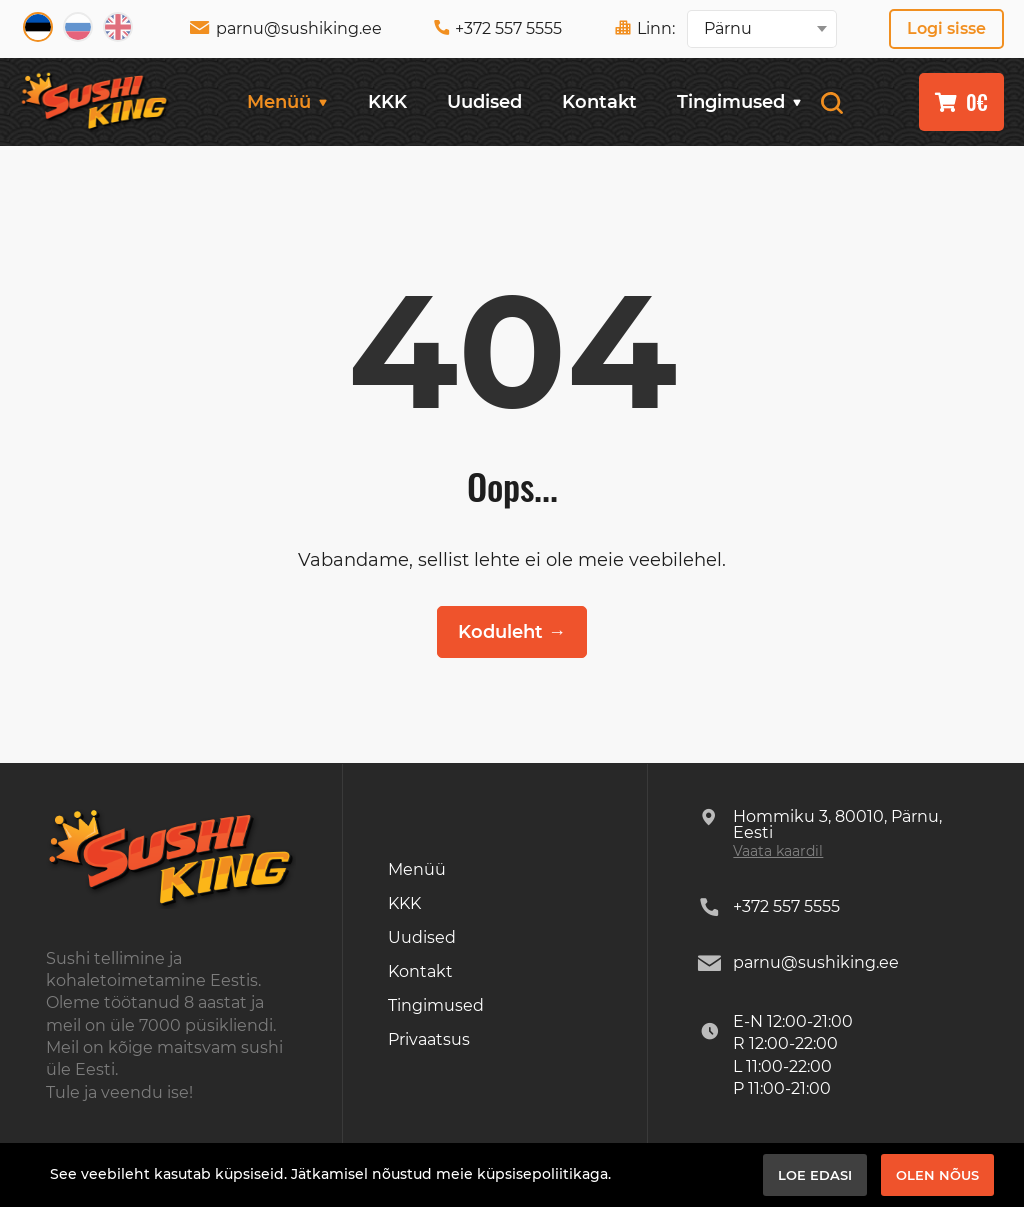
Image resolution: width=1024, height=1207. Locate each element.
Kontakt (599, 102)
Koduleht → (512, 632)
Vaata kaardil (778, 851)
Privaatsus (429, 1039)
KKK (387, 102)
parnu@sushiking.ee (285, 28)
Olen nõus (937, 1175)
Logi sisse (946, 28)
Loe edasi (815, 1175)
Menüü (287, 102)
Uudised (484, 102)
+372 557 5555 (498, 28)
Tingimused (739, 102)
